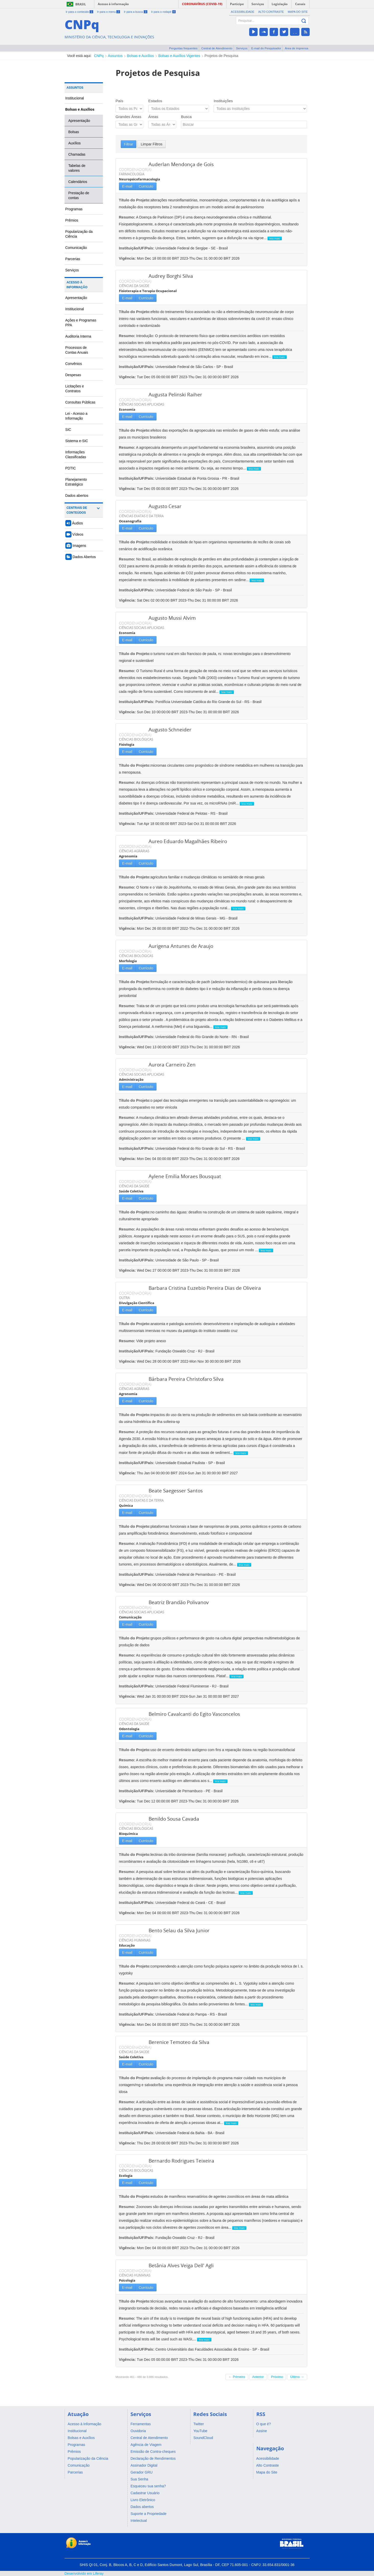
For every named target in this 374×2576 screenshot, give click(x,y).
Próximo (277, 2377)
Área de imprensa (296, 48)
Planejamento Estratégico (76, 481)
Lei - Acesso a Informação (76, 415)
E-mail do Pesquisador (266, 48)
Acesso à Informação (77, 285)
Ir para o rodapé (163, 11)
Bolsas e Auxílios (140, 56)
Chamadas (77, 154)
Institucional (74, 98)
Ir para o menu (108, 11)
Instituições (223, 101)
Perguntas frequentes (183, 48)
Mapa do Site (298, 11)
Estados (155, 101)
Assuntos (115, 56)
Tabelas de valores (77, 168)
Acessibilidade (242, 11)
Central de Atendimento (216, 48)
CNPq (98, 56)
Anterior (258, 2377)
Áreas (153, 116)
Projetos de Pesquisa (221, 56)
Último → (297, 2377)
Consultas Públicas (80, 402)
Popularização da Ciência (79, 233)
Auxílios (74, 143)
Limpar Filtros (151, 144)
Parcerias (72, 259)
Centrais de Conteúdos (77, 510)
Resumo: (127, 217)
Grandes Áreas (128, 116)
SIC (68, 430)
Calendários (77, 182)
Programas (74, 209)
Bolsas (73, 132)
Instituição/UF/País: (137, 248)
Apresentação (79, 121)
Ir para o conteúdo (79, 11)
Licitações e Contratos (74, 388)
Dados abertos (76, 495)
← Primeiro (236, 2377)
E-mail (127, 186)
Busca (186, 116)
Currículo (146, 186)
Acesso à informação (113, 4)
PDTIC (70, 468)
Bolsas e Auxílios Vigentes (179, 56)
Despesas (73, 375)
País (119, 101)
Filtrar (128, 144)
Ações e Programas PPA (80, 322)
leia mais (274, 238)
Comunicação (76, 248)
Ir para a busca (135, 11)
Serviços (242, 48)
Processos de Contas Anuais (76, 350)
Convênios (73, 364)
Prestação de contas (78, 195)
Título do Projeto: (135, 200)
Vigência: (128, 258)
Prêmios (71, 220)
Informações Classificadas (75, 454)
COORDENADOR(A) (135, 169)
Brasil (80, 4)
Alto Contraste (271, 11)
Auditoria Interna (78, 336)
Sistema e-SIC (76, 441)
